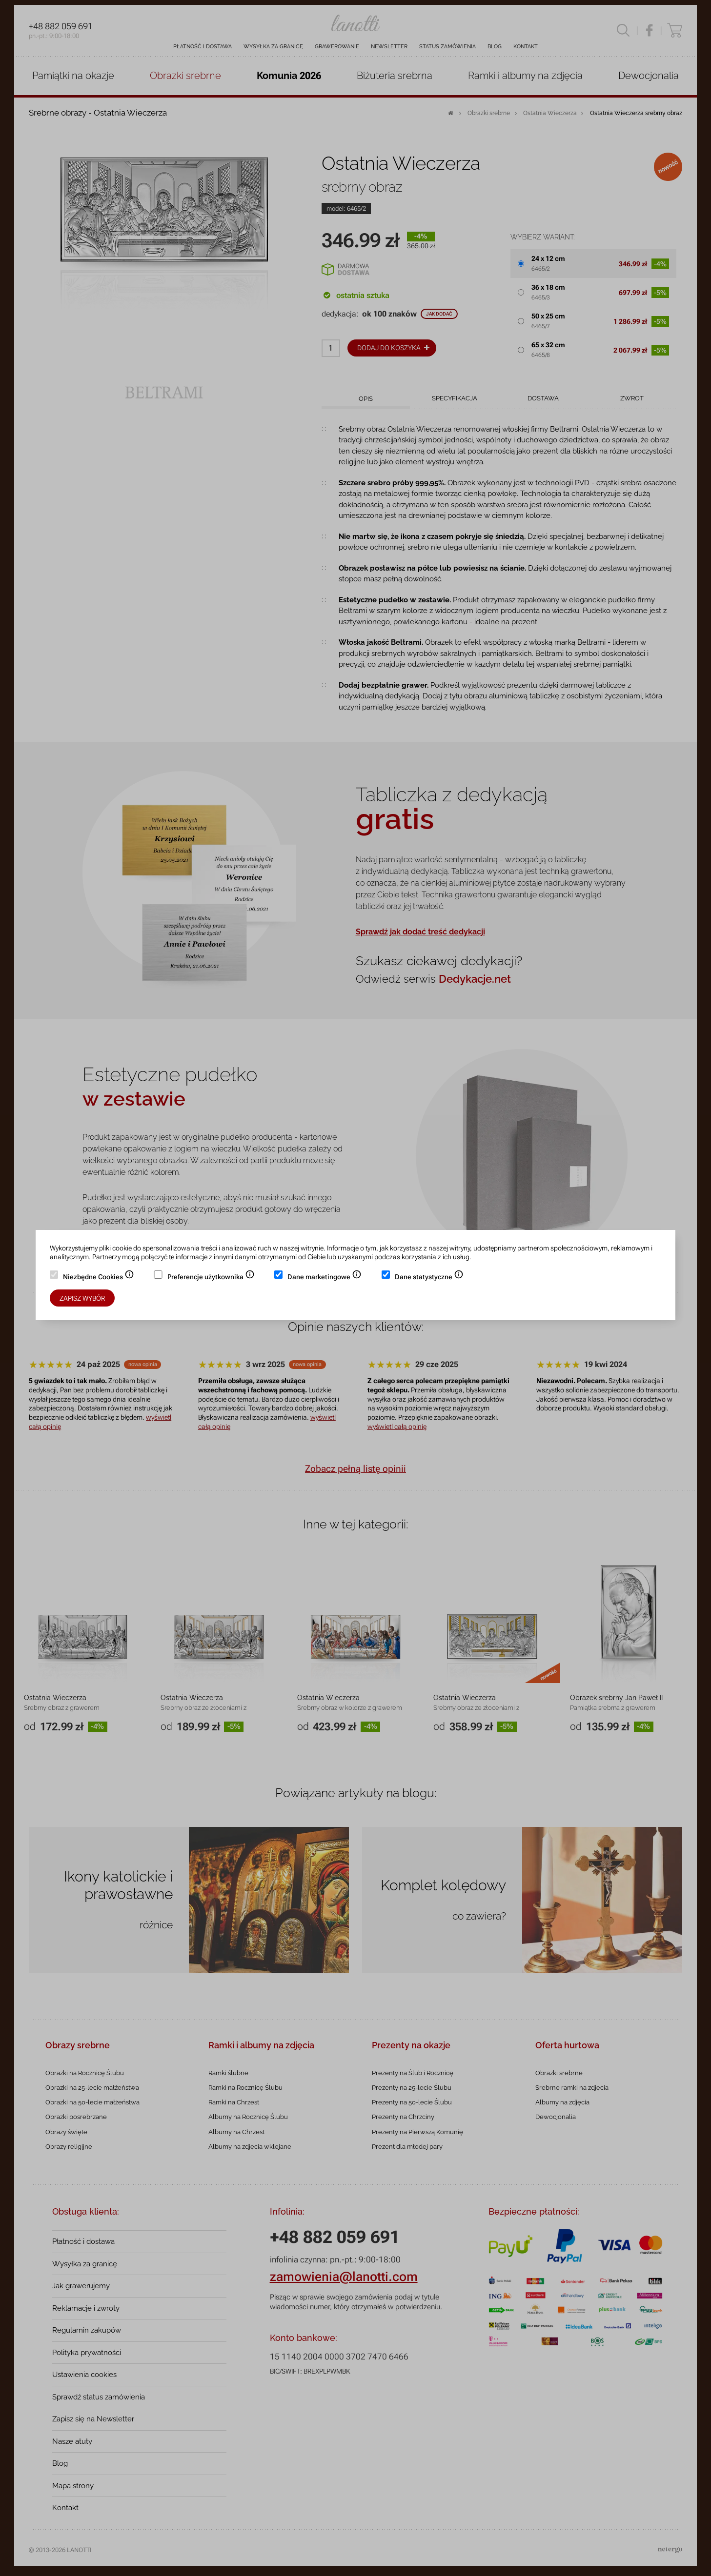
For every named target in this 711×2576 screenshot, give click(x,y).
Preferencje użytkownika (211, 1278)
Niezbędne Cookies (98, 1278)
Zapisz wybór (82, 1298)
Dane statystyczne (429, 1278)
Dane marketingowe (324, 1278)
